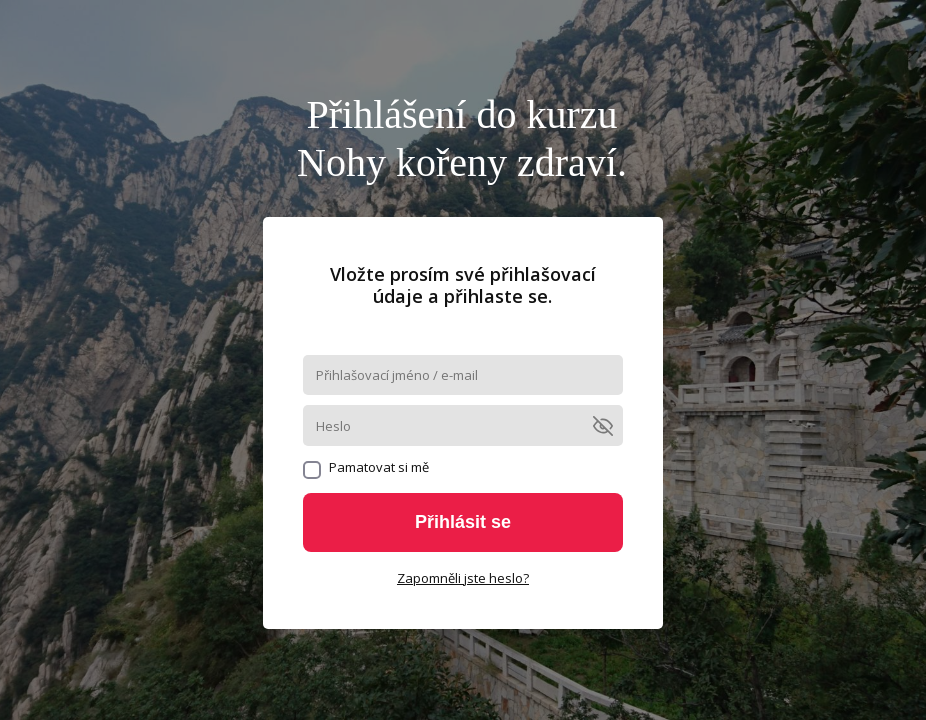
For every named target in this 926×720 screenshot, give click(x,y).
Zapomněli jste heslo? (463, 578)
